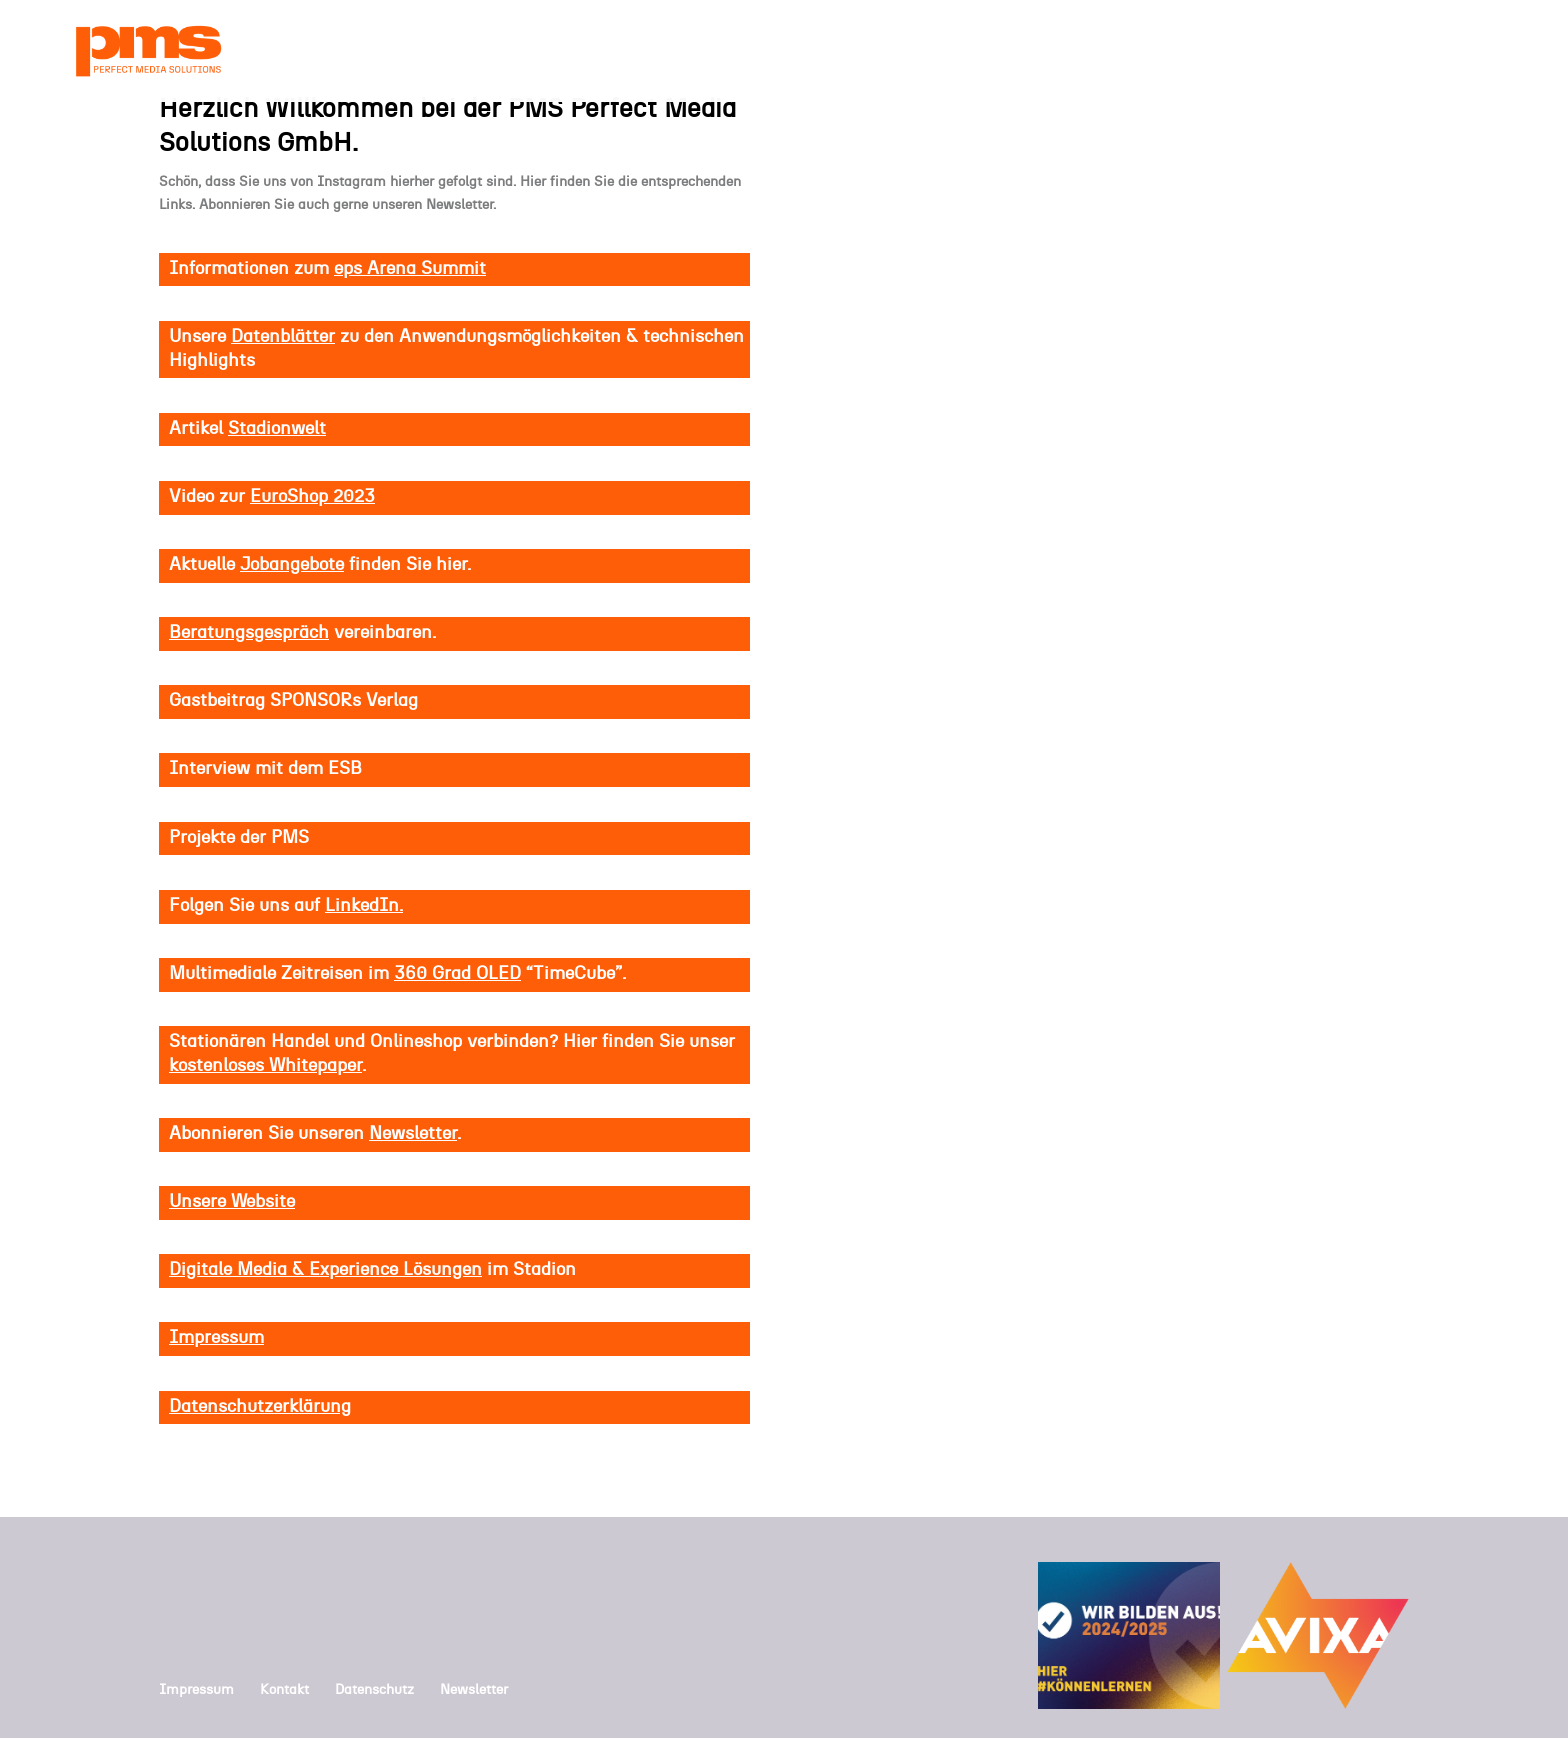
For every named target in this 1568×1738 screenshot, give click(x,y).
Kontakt (284, 1690)
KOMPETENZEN (1050, 51)
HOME (708, 51)
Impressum (196, 1690)
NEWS (780, 51)
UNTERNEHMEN (888, 51)
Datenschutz (374, 1690)
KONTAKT (1422, 51)
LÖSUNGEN (1196, 51)
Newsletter (474, 1690)
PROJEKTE (1322, 51)
